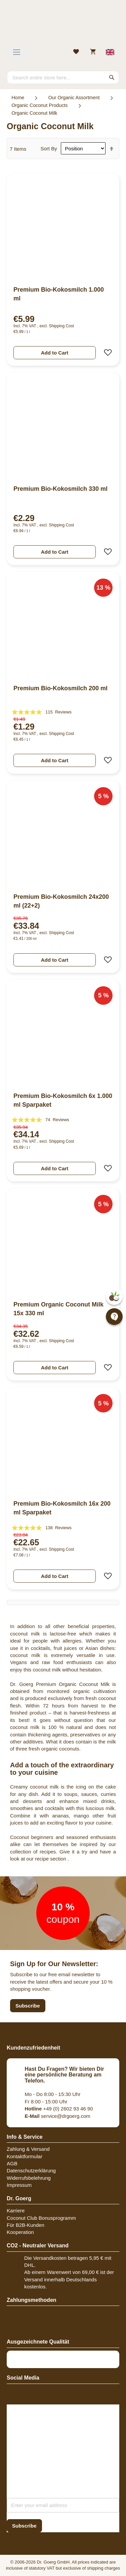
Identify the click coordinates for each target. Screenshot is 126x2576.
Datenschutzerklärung (31, 2170)
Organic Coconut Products (39, 105)
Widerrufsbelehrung (29, 2178)
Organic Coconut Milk (34, 113)
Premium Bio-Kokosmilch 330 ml (60, 488)
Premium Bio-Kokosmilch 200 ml (60, 688)
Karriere (16, 2210)
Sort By (48, 148)
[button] (106, 352)
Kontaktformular (24, 2156)
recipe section (51, 1859)
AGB (12, 2163)
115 (58, 711)
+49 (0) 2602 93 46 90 (59, 2108)
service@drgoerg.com (57, 2116)
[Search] (112, 77)
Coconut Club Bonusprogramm (41, 2218)
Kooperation (20, 2232)
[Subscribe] (24, 2525)
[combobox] (63, 77)
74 (57, 1119)
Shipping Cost (61, 326)
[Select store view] (110, 52)
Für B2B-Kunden (25, 2225)
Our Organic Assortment (74, 97)
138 (58, 1527)
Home (17, 97)
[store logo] (63, 25)
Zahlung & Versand (28, 2149)
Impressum (19, 2185)
